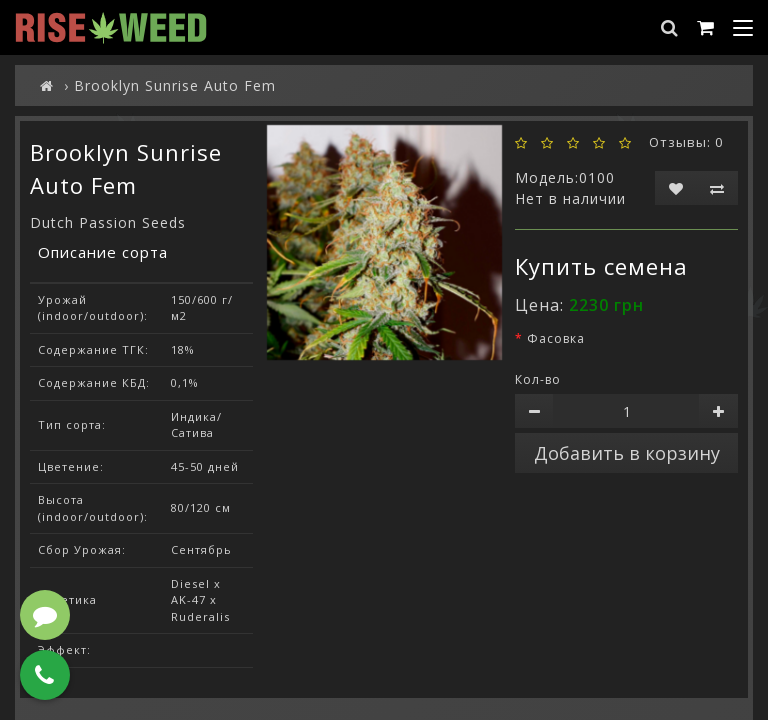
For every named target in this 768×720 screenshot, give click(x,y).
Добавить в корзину (627, 453)
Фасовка (556, 338)
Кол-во (538, 379)
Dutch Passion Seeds (108, 222)
